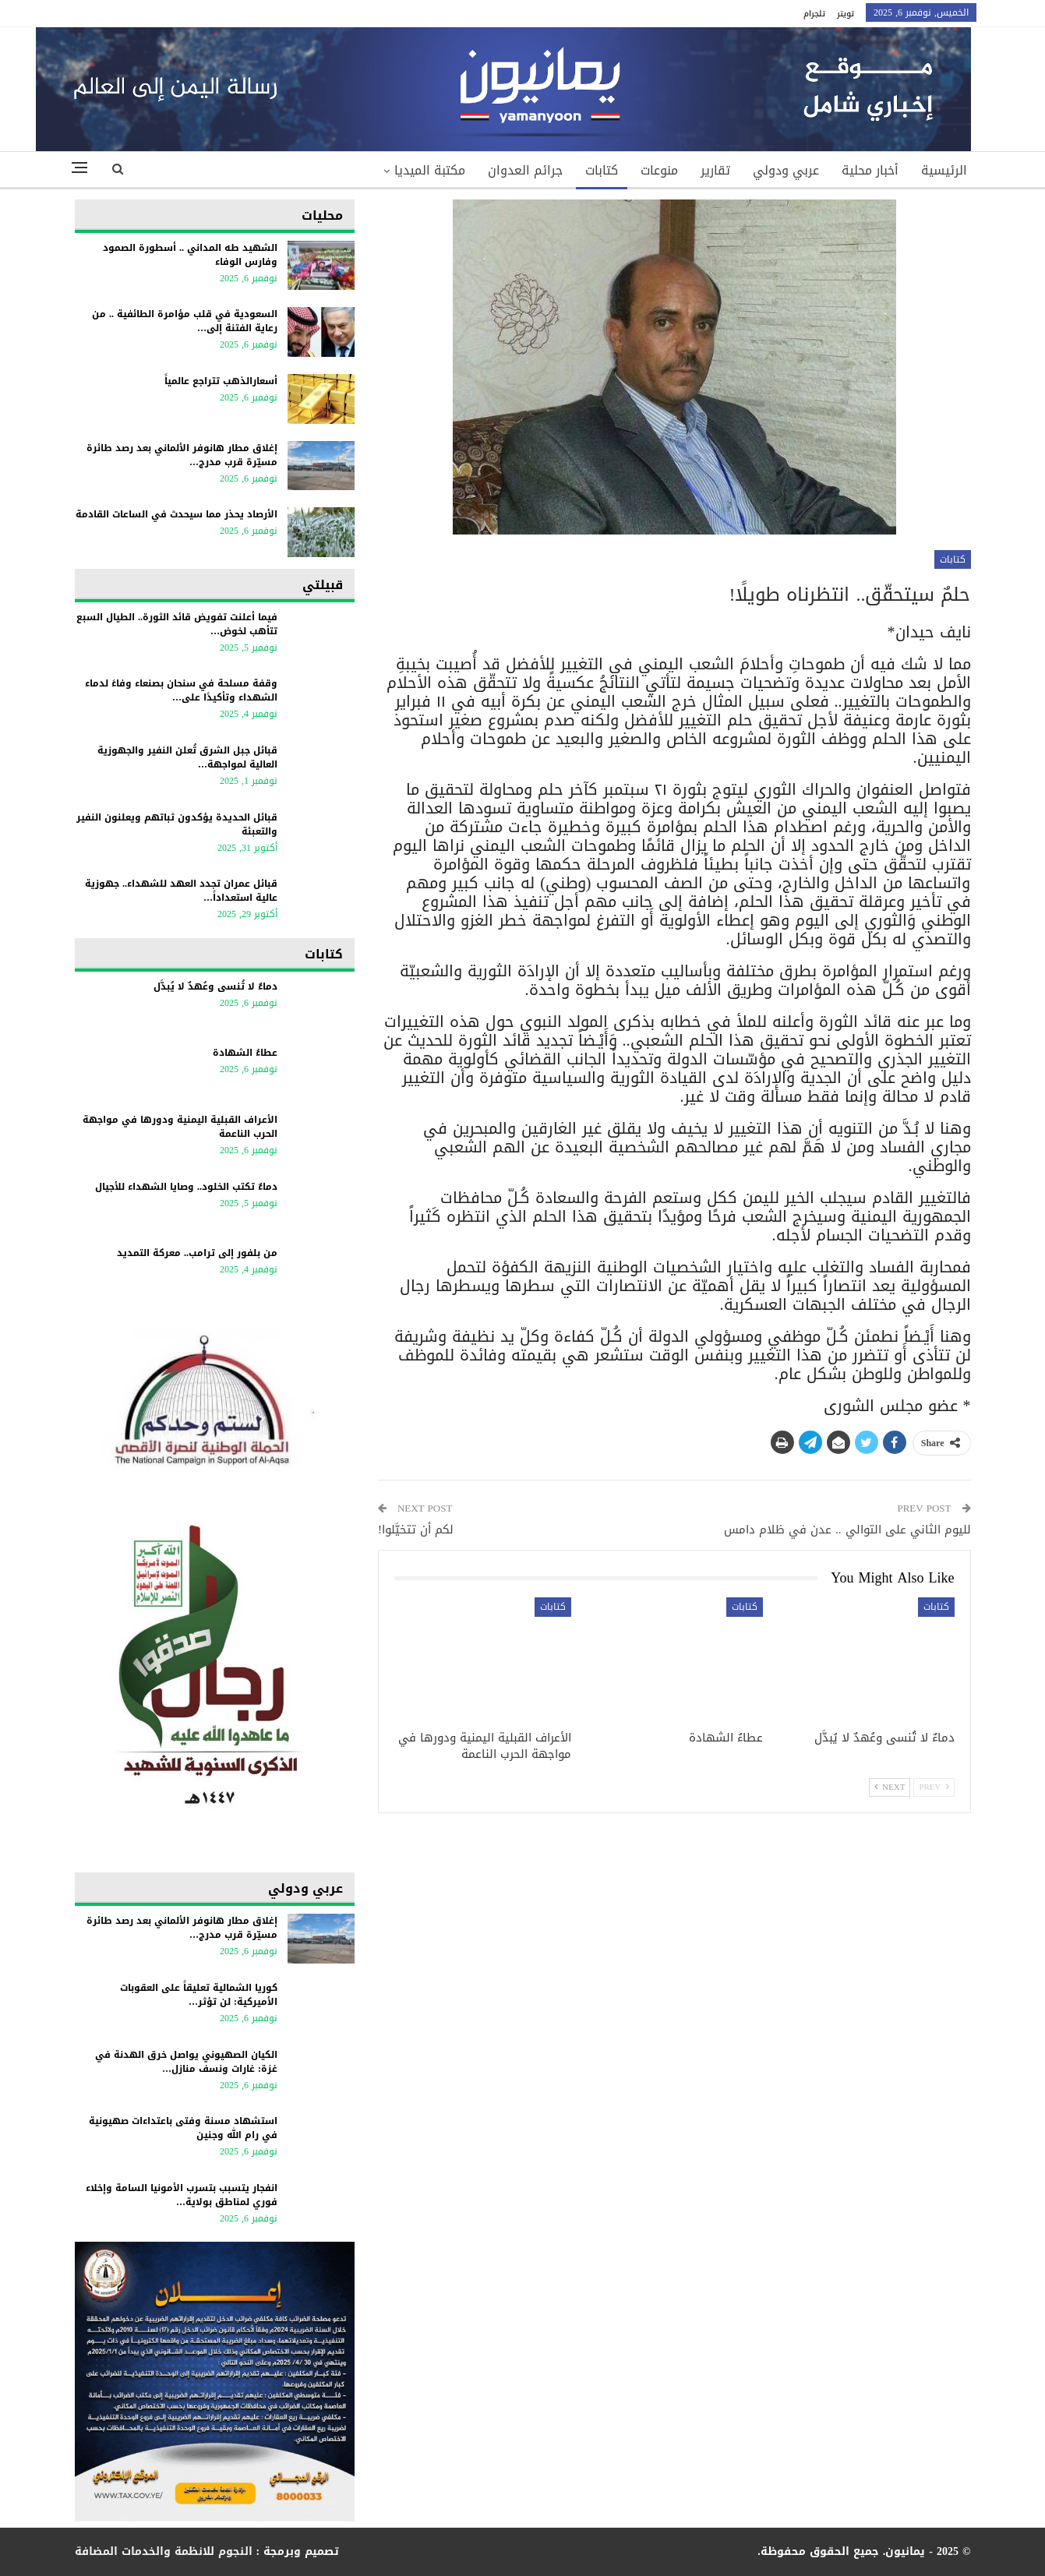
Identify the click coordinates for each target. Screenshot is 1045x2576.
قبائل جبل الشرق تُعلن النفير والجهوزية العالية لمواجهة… (187, 757)
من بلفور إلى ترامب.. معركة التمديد (197, 1253)
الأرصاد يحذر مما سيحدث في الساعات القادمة (176, 514)
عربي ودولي (786, 170)
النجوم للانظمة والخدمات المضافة (163, 2551)
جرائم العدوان (525, 170)
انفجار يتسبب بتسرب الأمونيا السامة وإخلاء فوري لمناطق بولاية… (181, 2195)
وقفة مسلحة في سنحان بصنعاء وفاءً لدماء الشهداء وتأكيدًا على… (181, 690)
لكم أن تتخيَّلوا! (416, 1529)
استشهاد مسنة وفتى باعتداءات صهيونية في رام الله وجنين (183, 2128)
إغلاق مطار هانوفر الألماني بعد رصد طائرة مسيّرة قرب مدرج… (181, 455)
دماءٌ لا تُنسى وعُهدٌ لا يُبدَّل (215, 986)
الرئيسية (944, 170)
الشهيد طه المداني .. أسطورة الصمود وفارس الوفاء (190, 254)
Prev (933, 1787)
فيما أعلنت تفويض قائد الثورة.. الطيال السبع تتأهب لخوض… (176, 624)
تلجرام (814, 13)
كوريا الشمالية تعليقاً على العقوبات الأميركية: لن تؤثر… (198, 1994)
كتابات (601, 170)
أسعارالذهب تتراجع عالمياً (220, 381)
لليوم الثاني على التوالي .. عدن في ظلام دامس (847, 1529)
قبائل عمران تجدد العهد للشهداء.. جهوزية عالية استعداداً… (181, 890)
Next (889, 1787)
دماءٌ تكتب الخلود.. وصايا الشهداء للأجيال (186, 1186)
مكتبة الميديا (429, 170)
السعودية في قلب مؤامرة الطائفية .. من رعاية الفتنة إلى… (184, 321)
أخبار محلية (870, 170)
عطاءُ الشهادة (245, 1052)
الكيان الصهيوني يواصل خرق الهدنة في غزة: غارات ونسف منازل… (186, 2061)
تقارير (715, 170)
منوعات (659, 170)
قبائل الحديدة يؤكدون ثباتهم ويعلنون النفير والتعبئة (176, 824)
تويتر (845, 13)
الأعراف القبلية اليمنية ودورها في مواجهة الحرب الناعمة (180, 1126)
